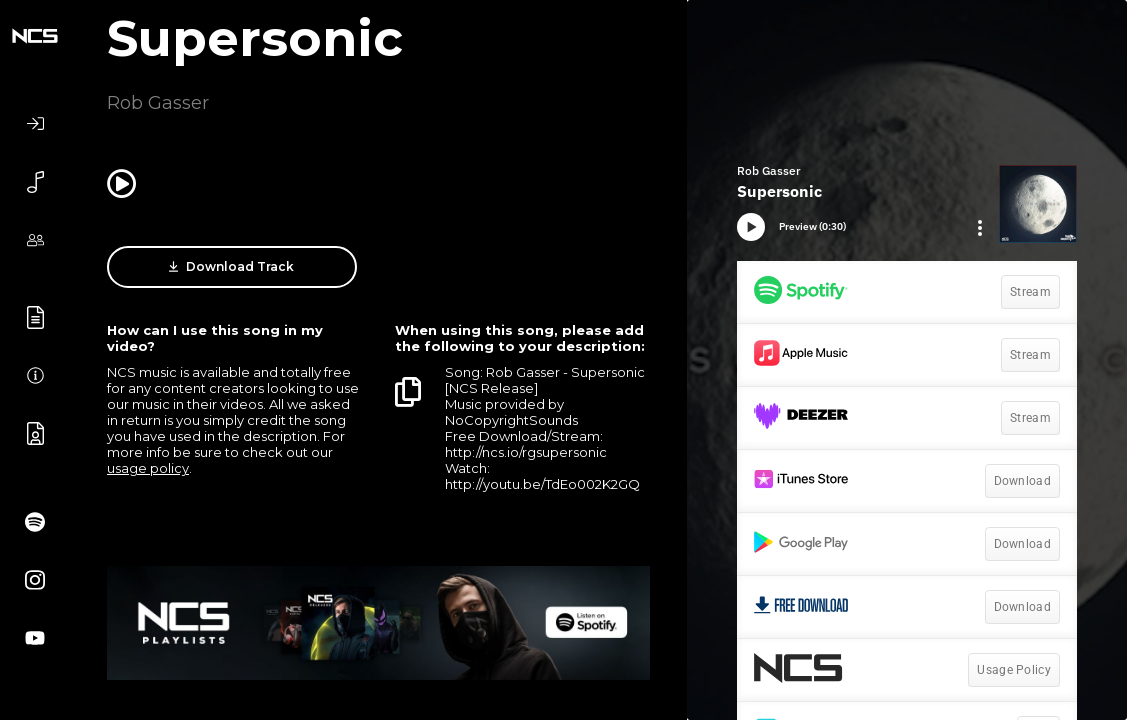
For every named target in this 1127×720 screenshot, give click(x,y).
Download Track (231, 267)
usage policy (148, 468)
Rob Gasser (158, 103)
